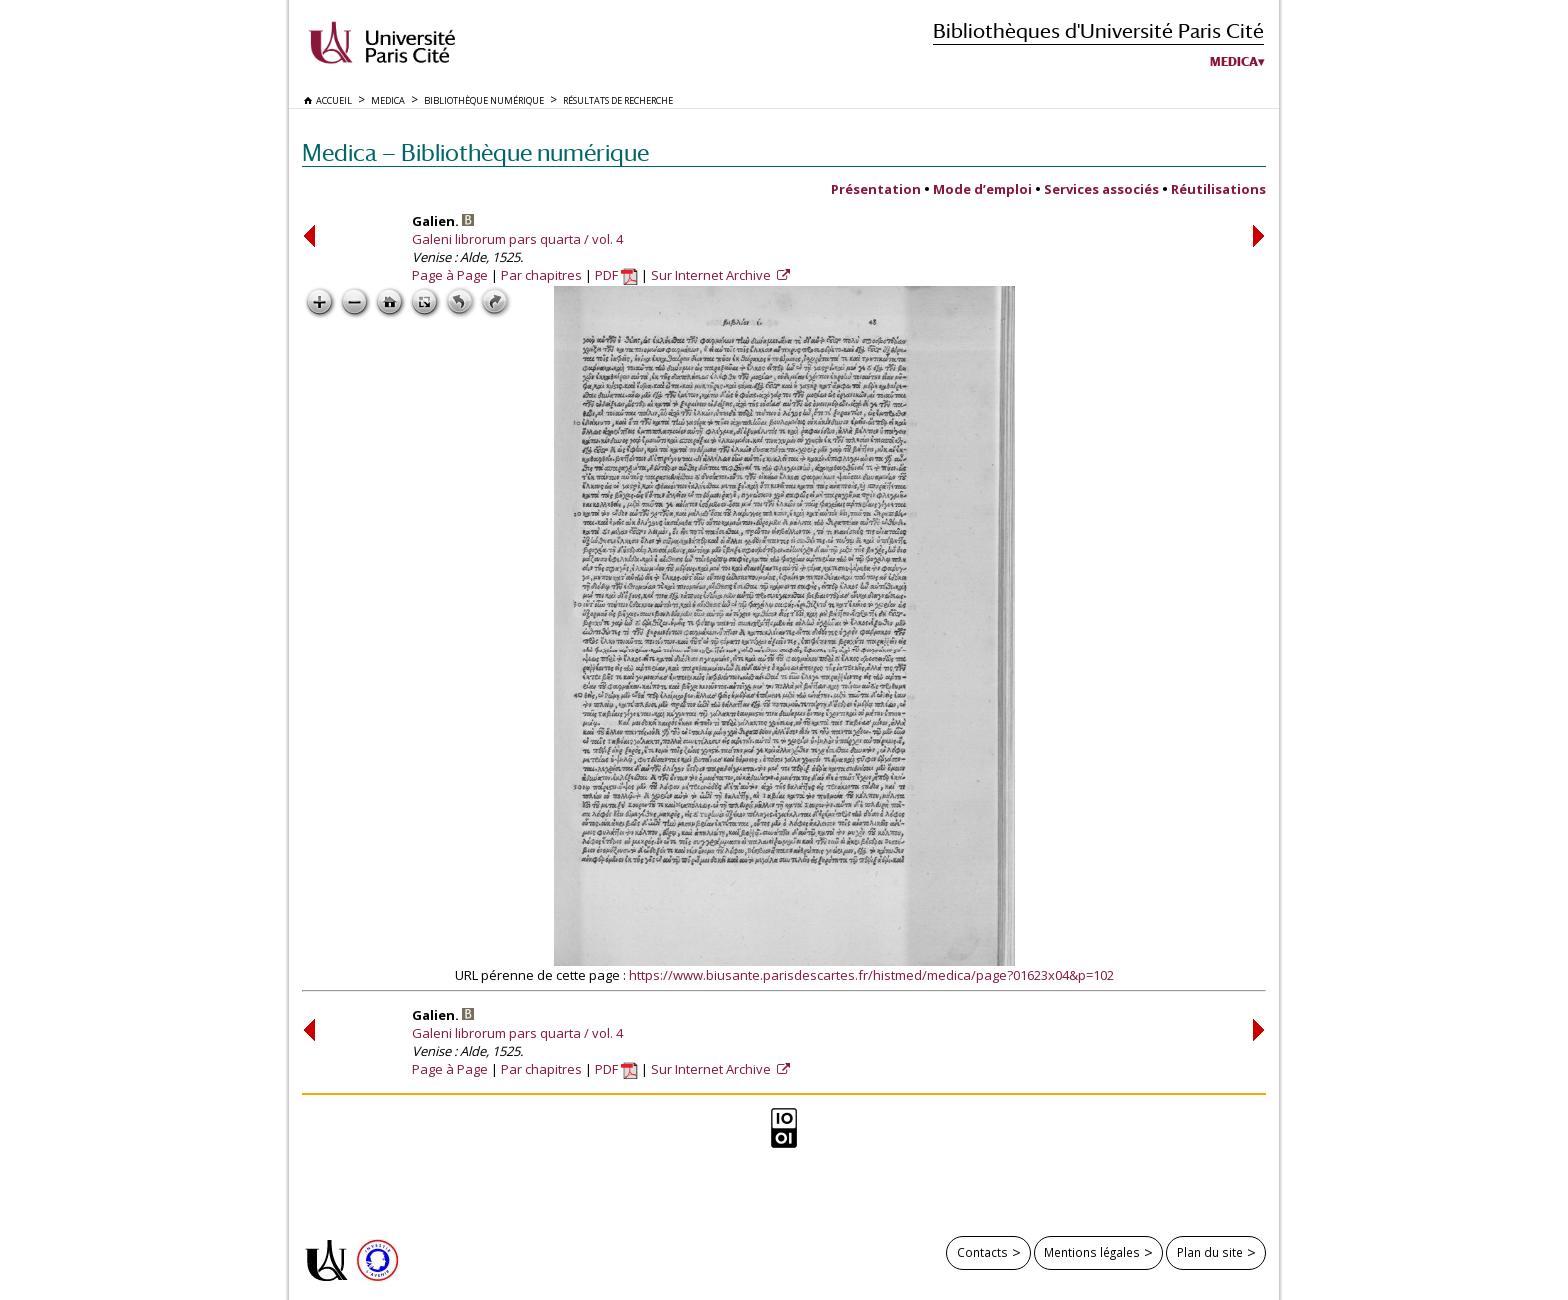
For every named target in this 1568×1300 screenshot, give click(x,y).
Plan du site (1210, 1252)
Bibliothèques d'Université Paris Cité (1098, 30)
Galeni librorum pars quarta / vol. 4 (517, 239)
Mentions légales (1092, 1252)
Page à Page (450, 275)
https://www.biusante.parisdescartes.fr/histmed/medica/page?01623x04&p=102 (871, 975)
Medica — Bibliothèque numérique (475, 152)
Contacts (982, 1252)
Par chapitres (541, 275)
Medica (1234, 62)
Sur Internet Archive (712, 275)
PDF (616, 275)
